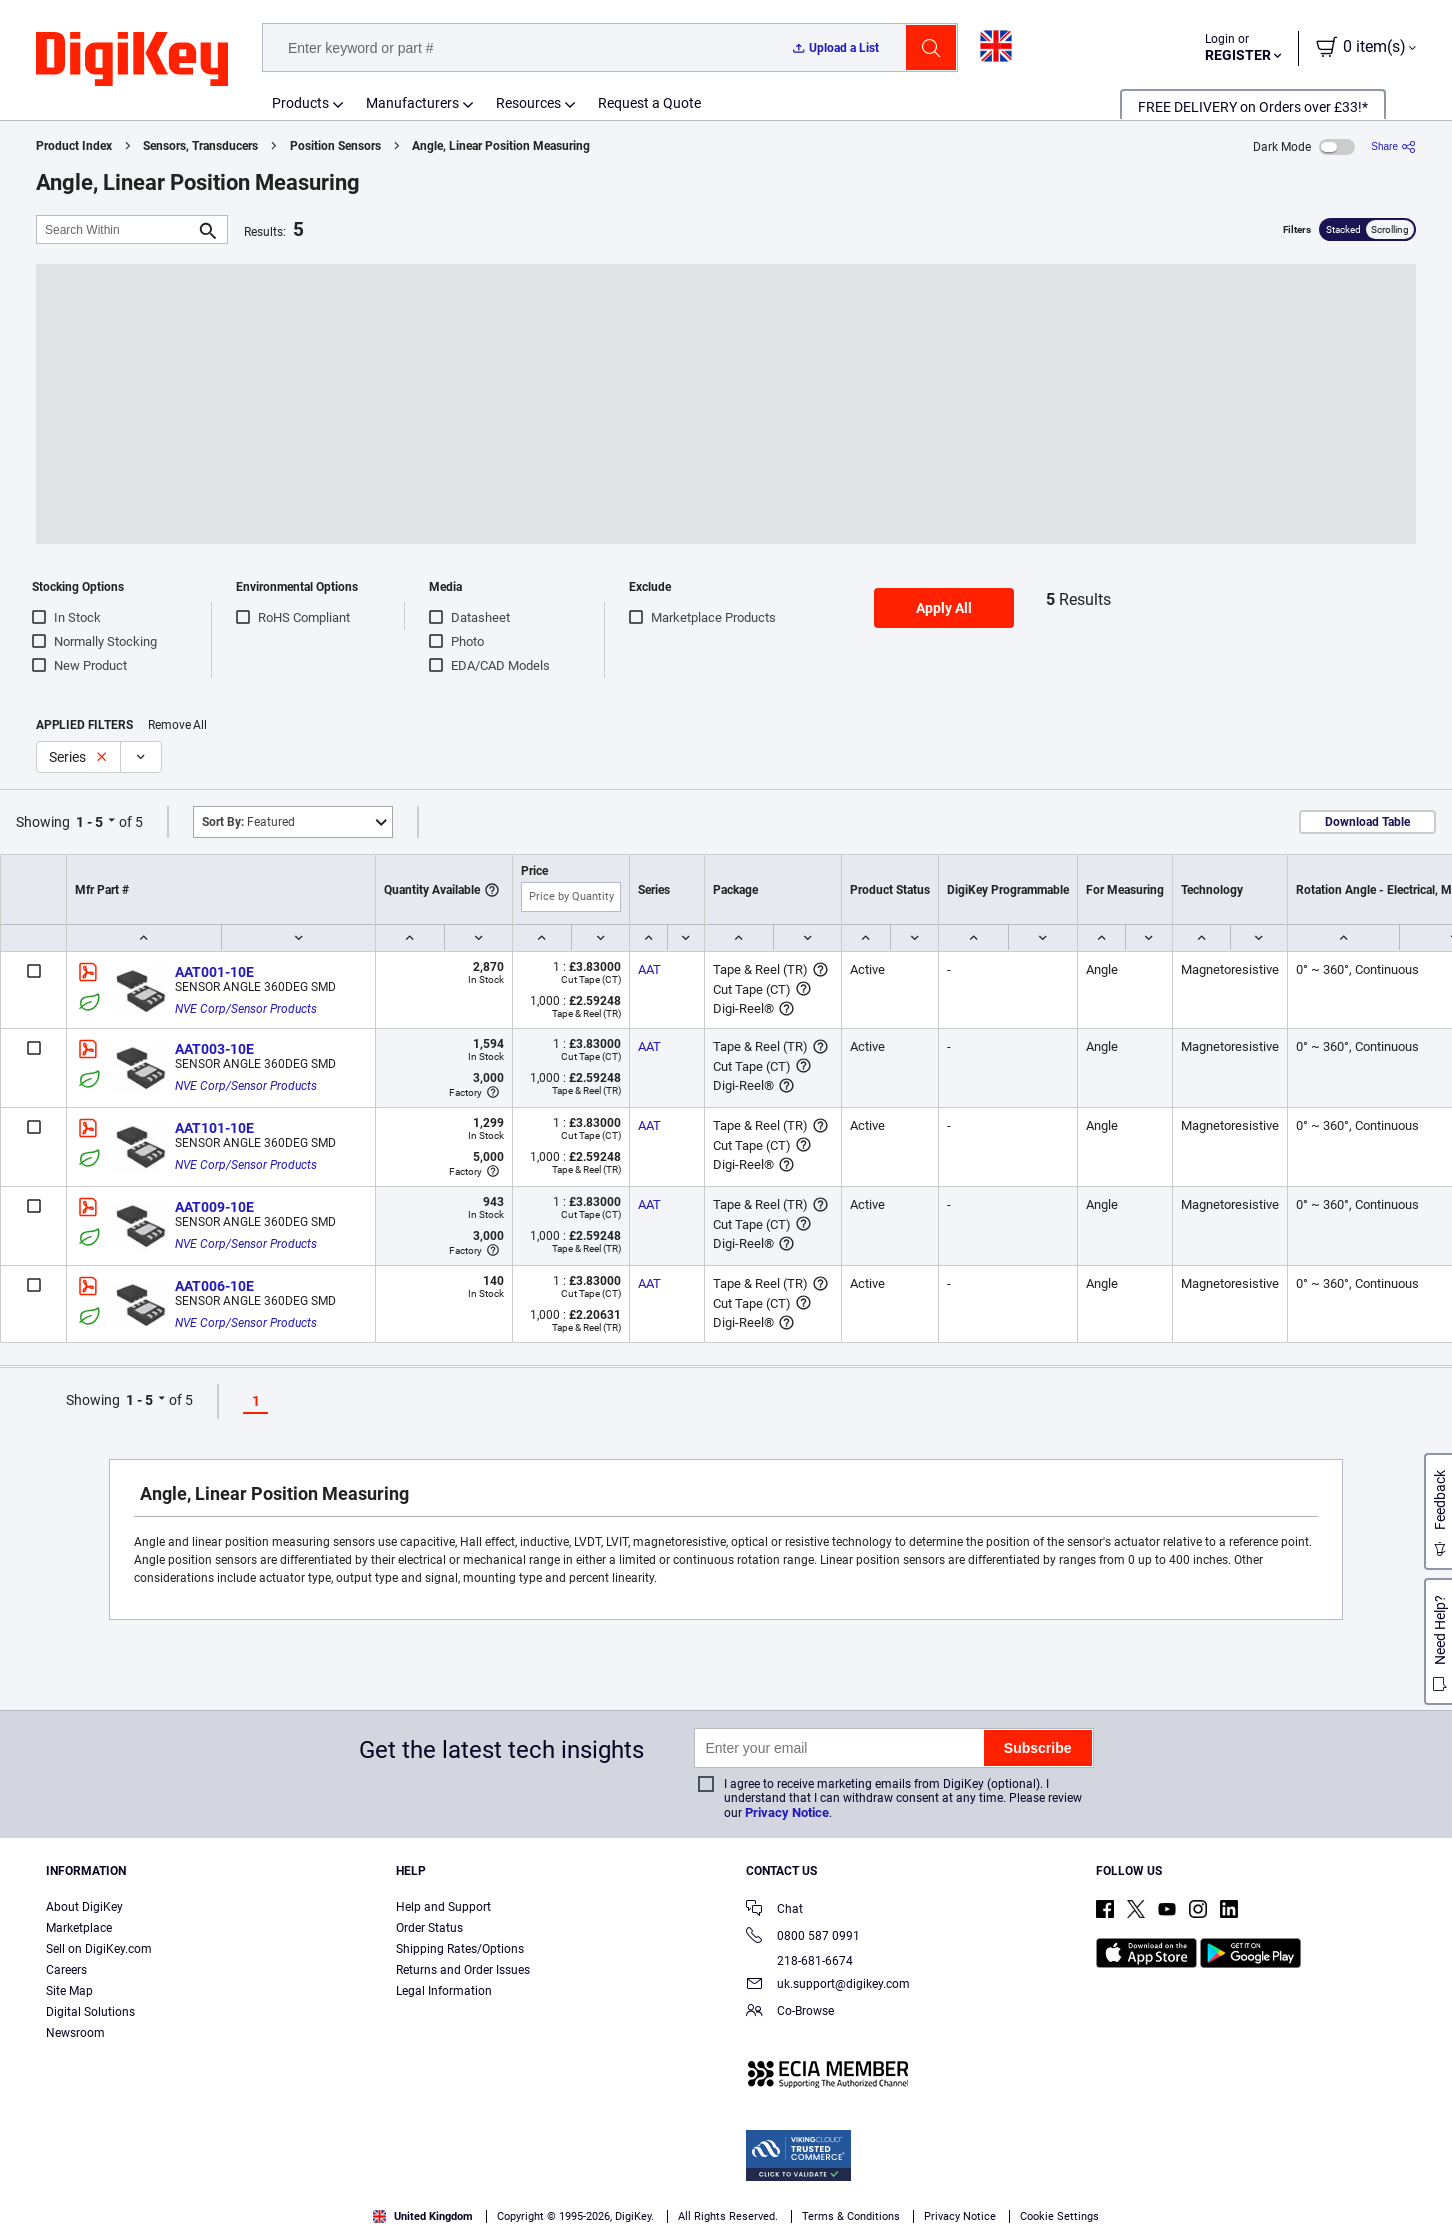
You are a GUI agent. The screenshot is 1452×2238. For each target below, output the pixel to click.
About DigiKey (84, 1907)
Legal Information (444, 1991)
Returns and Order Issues (463, 1970)
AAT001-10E (214, 972)
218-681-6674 (799, 1961)
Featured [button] (248, 822)
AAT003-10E (214, 1049)
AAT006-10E (214, 1286)
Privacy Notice (787, 1812)
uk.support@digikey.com (828, 1985)
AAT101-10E (214, 1128)
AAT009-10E (214, 1207)
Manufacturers (412, 103)
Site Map (69, 1991)
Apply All (944, 608)
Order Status (429, 1928)
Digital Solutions (90, 2012)
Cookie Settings (1059, 2216)
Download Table (1367, 822)
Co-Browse (790, 2012)
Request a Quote (649, 103)
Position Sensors (335, 146)
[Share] (1393, 146)
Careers (66, 1970)
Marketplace (79, 1928)
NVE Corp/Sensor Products (246, 1009)
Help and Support (443, 1907)
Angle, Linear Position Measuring (501, 146)
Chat (774, 1910)
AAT (649, 969)
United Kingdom (423, 2216)
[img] (132, 60)
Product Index (74, 146)
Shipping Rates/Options (460, 1949)
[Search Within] (116, 229)
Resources (528, 103)
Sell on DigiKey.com (99, 1949)
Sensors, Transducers (200, 146)
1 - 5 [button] (89, 822)
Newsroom (75, 2033)
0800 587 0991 (803, 1937)
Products (300, 103)
